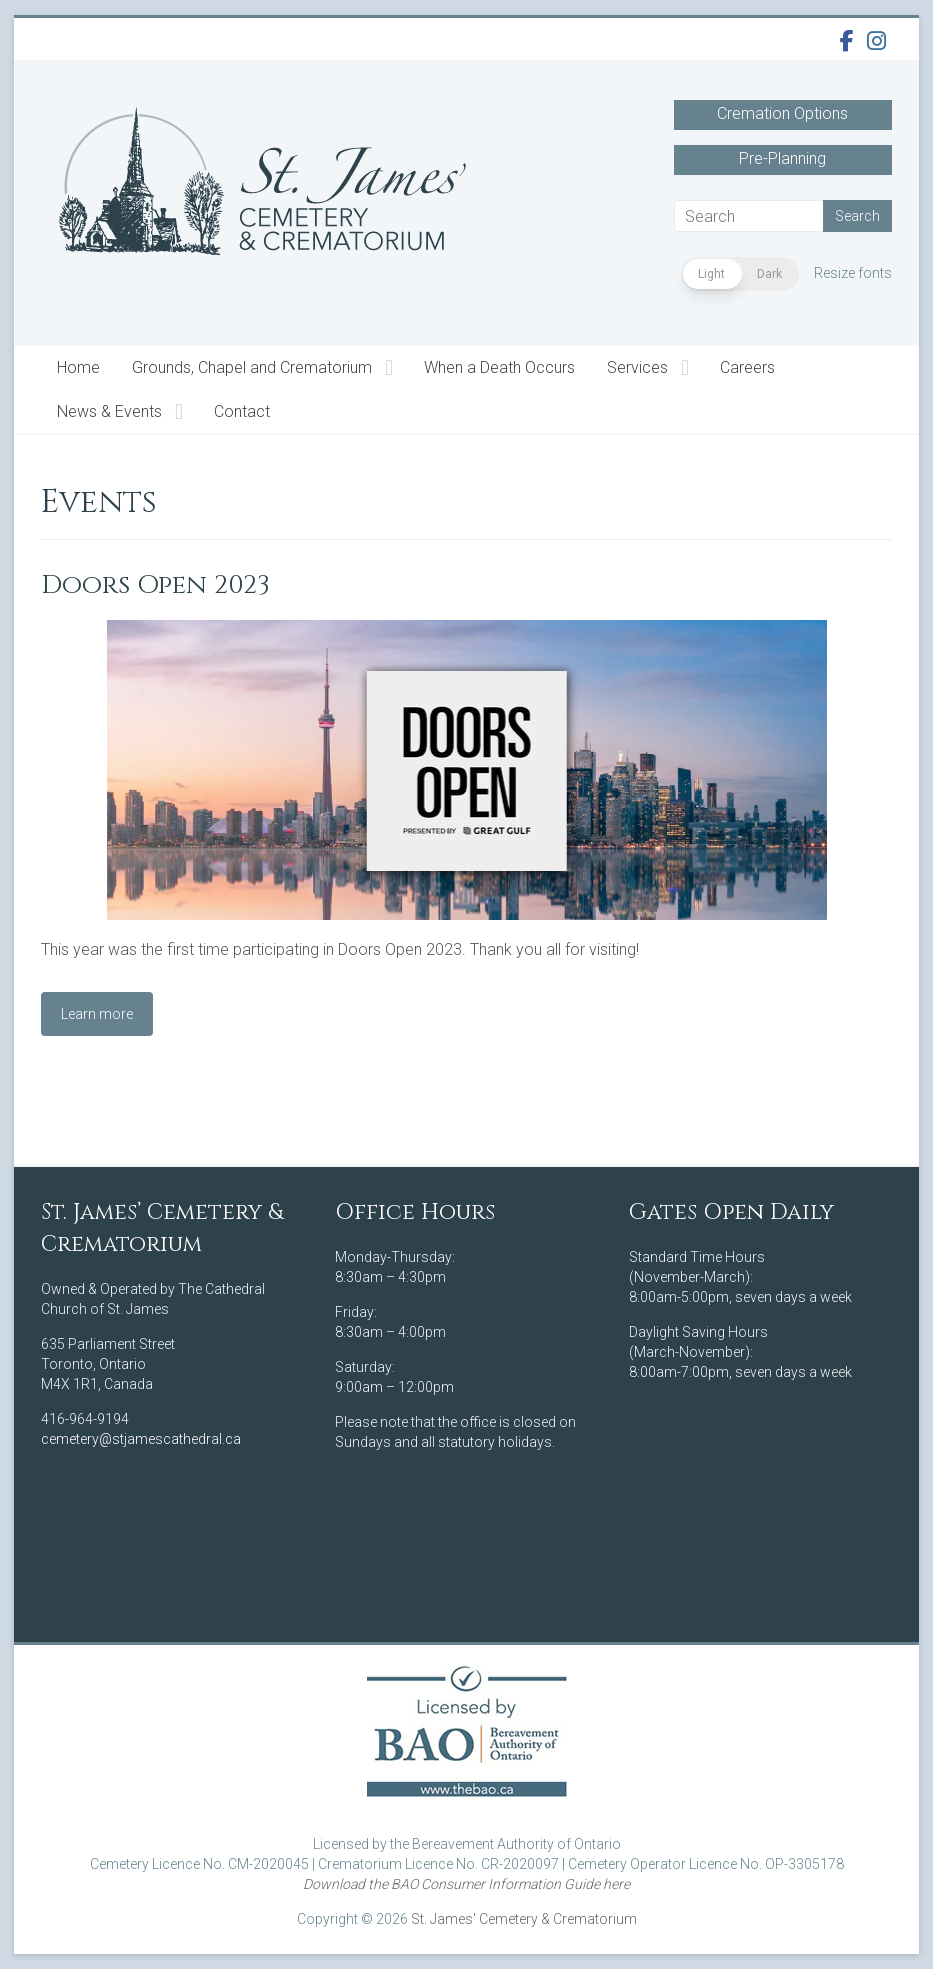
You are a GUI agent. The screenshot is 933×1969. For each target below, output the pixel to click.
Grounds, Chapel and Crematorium (252, 367)
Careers (747, 367)
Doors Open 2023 (155, 585)
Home (78, 367)
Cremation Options (782, 113)
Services (637, 367)
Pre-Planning (782, 158)
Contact (242, 411)
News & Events (109, 411)
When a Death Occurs (499, 367)
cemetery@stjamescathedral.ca (141, 1439)
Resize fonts (853, 273)
